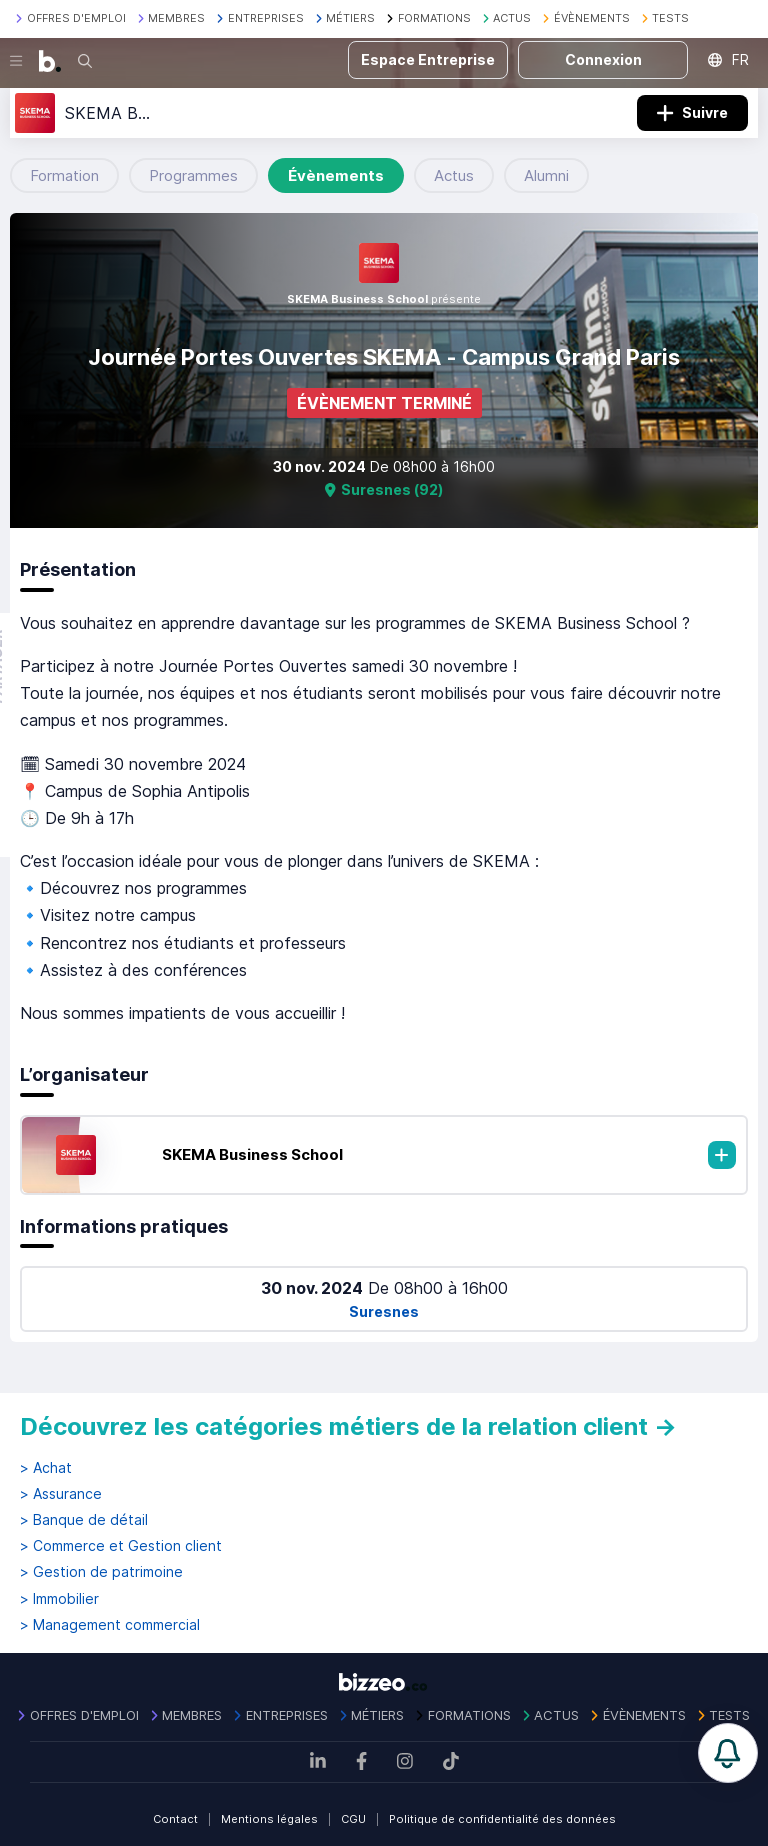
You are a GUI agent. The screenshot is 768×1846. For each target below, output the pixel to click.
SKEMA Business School (252, 1154)
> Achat (46, 1468)
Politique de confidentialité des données (502, 1819)
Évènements (336, 175)
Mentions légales (269, 1819)
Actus (454, 175)
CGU (353, 1819)
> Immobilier (59, 1599)
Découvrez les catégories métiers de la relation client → (348, 1426)
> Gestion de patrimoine (101, 1572)
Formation (64, 175)
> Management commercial (110, 1625)
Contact (175, 1819)
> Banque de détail (84, 1520)
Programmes (193, 175)
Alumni (546, 175)
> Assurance (61, 1494)
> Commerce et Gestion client (121, 1546)
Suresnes (384, 1311)
